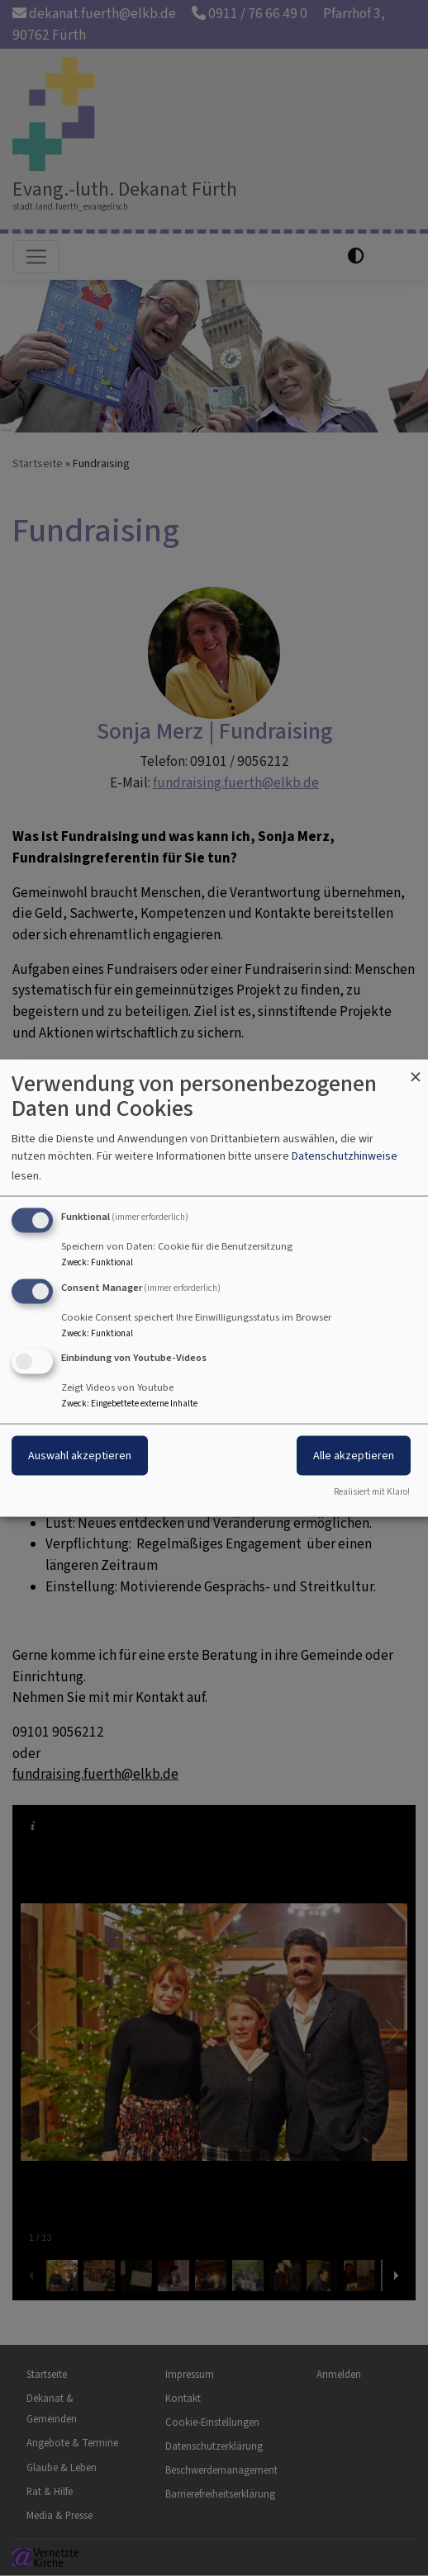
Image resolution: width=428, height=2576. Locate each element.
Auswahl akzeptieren (79, 1455)
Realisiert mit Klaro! (372, 1492)
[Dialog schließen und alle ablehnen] (415, 1069)
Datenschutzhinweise (344, 1155)
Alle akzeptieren (353, 1455)
